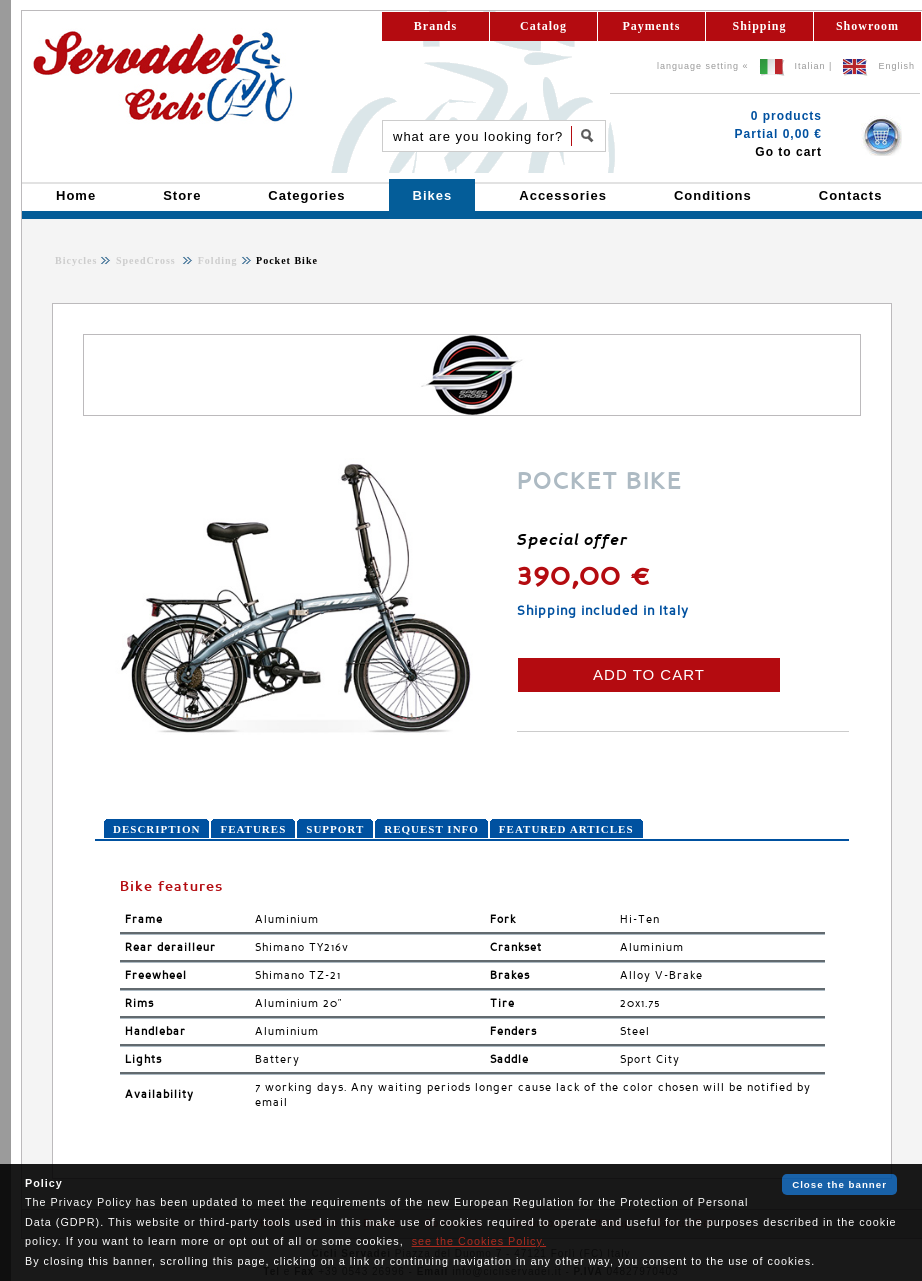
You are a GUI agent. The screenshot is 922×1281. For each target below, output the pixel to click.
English (896, 66)
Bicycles (76, 260)
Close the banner (839, 1184)
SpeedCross (147, 260)
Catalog (543, 26)
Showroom (867, 26)
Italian (810, 66)
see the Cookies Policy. (479, 1241)
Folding (215, 260)
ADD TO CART (649, 674)
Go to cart (788, 152)
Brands (435, 26)
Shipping (759, 26)
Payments (652, 26)
